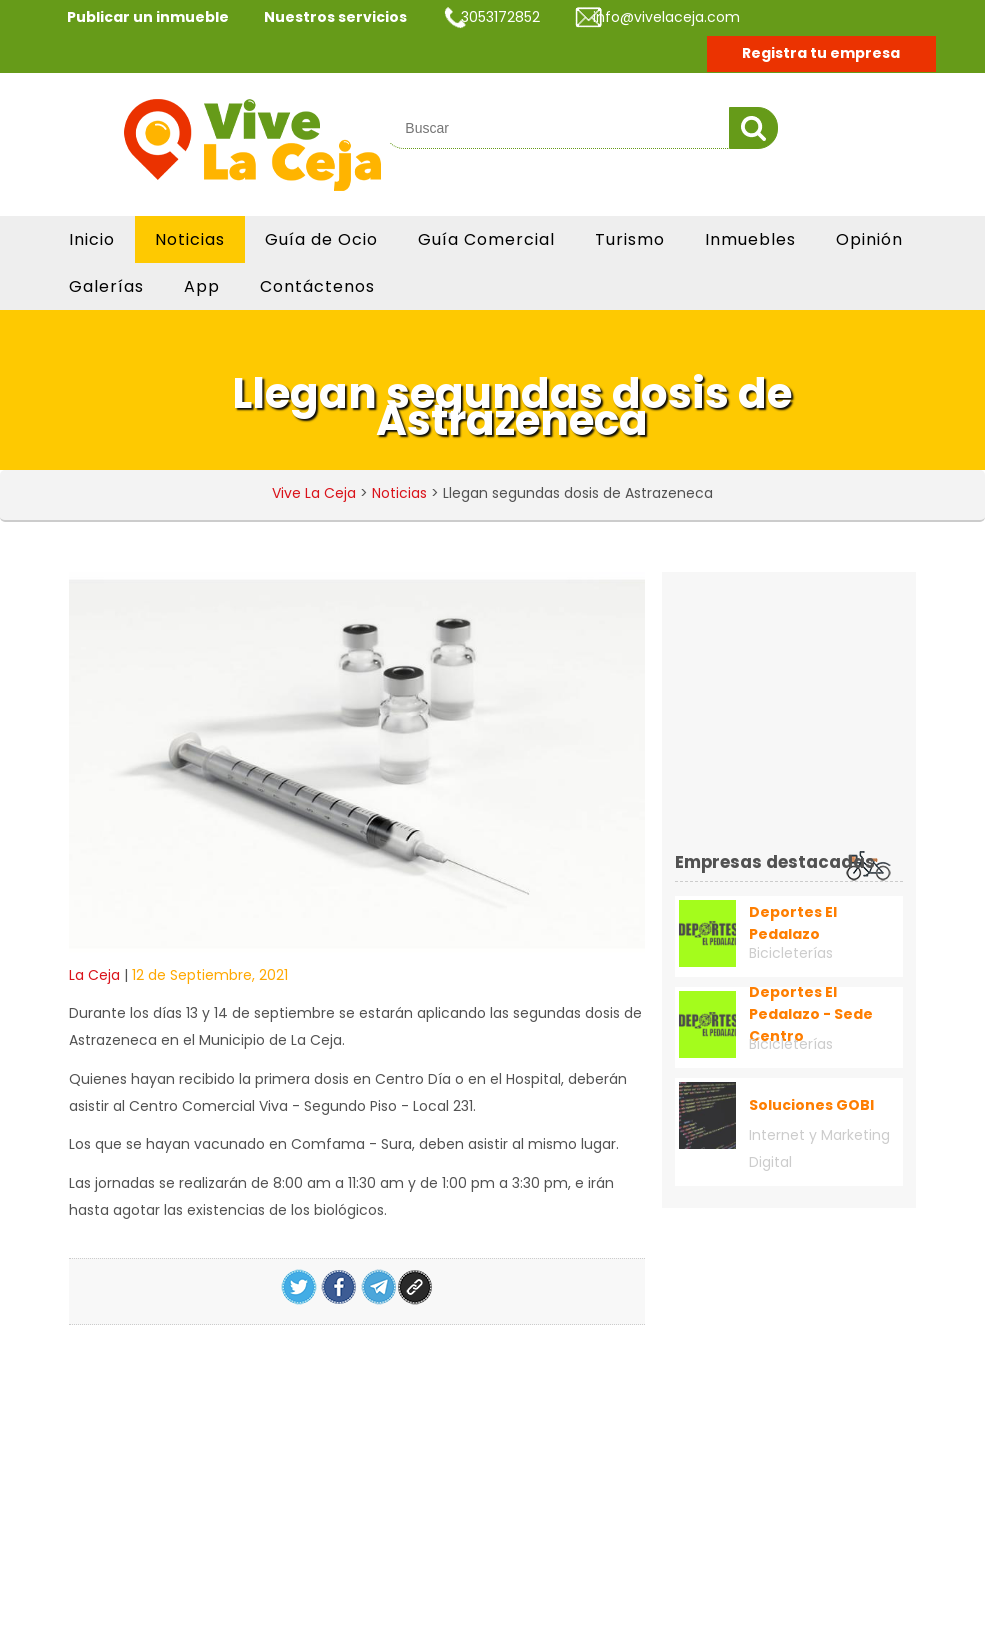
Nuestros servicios (335, 17)
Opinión (869, 239)
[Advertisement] (830, 710)
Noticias (190, 239)
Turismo (630, 239)
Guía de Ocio (321, 239)
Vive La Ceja (314, 493)
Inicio (92, 239)
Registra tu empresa (821, 53)
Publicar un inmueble (148, 17)
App (202, 286)
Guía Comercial (486, 239)
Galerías (106, 286)
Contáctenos (317, 286)
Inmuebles (750, 239)
